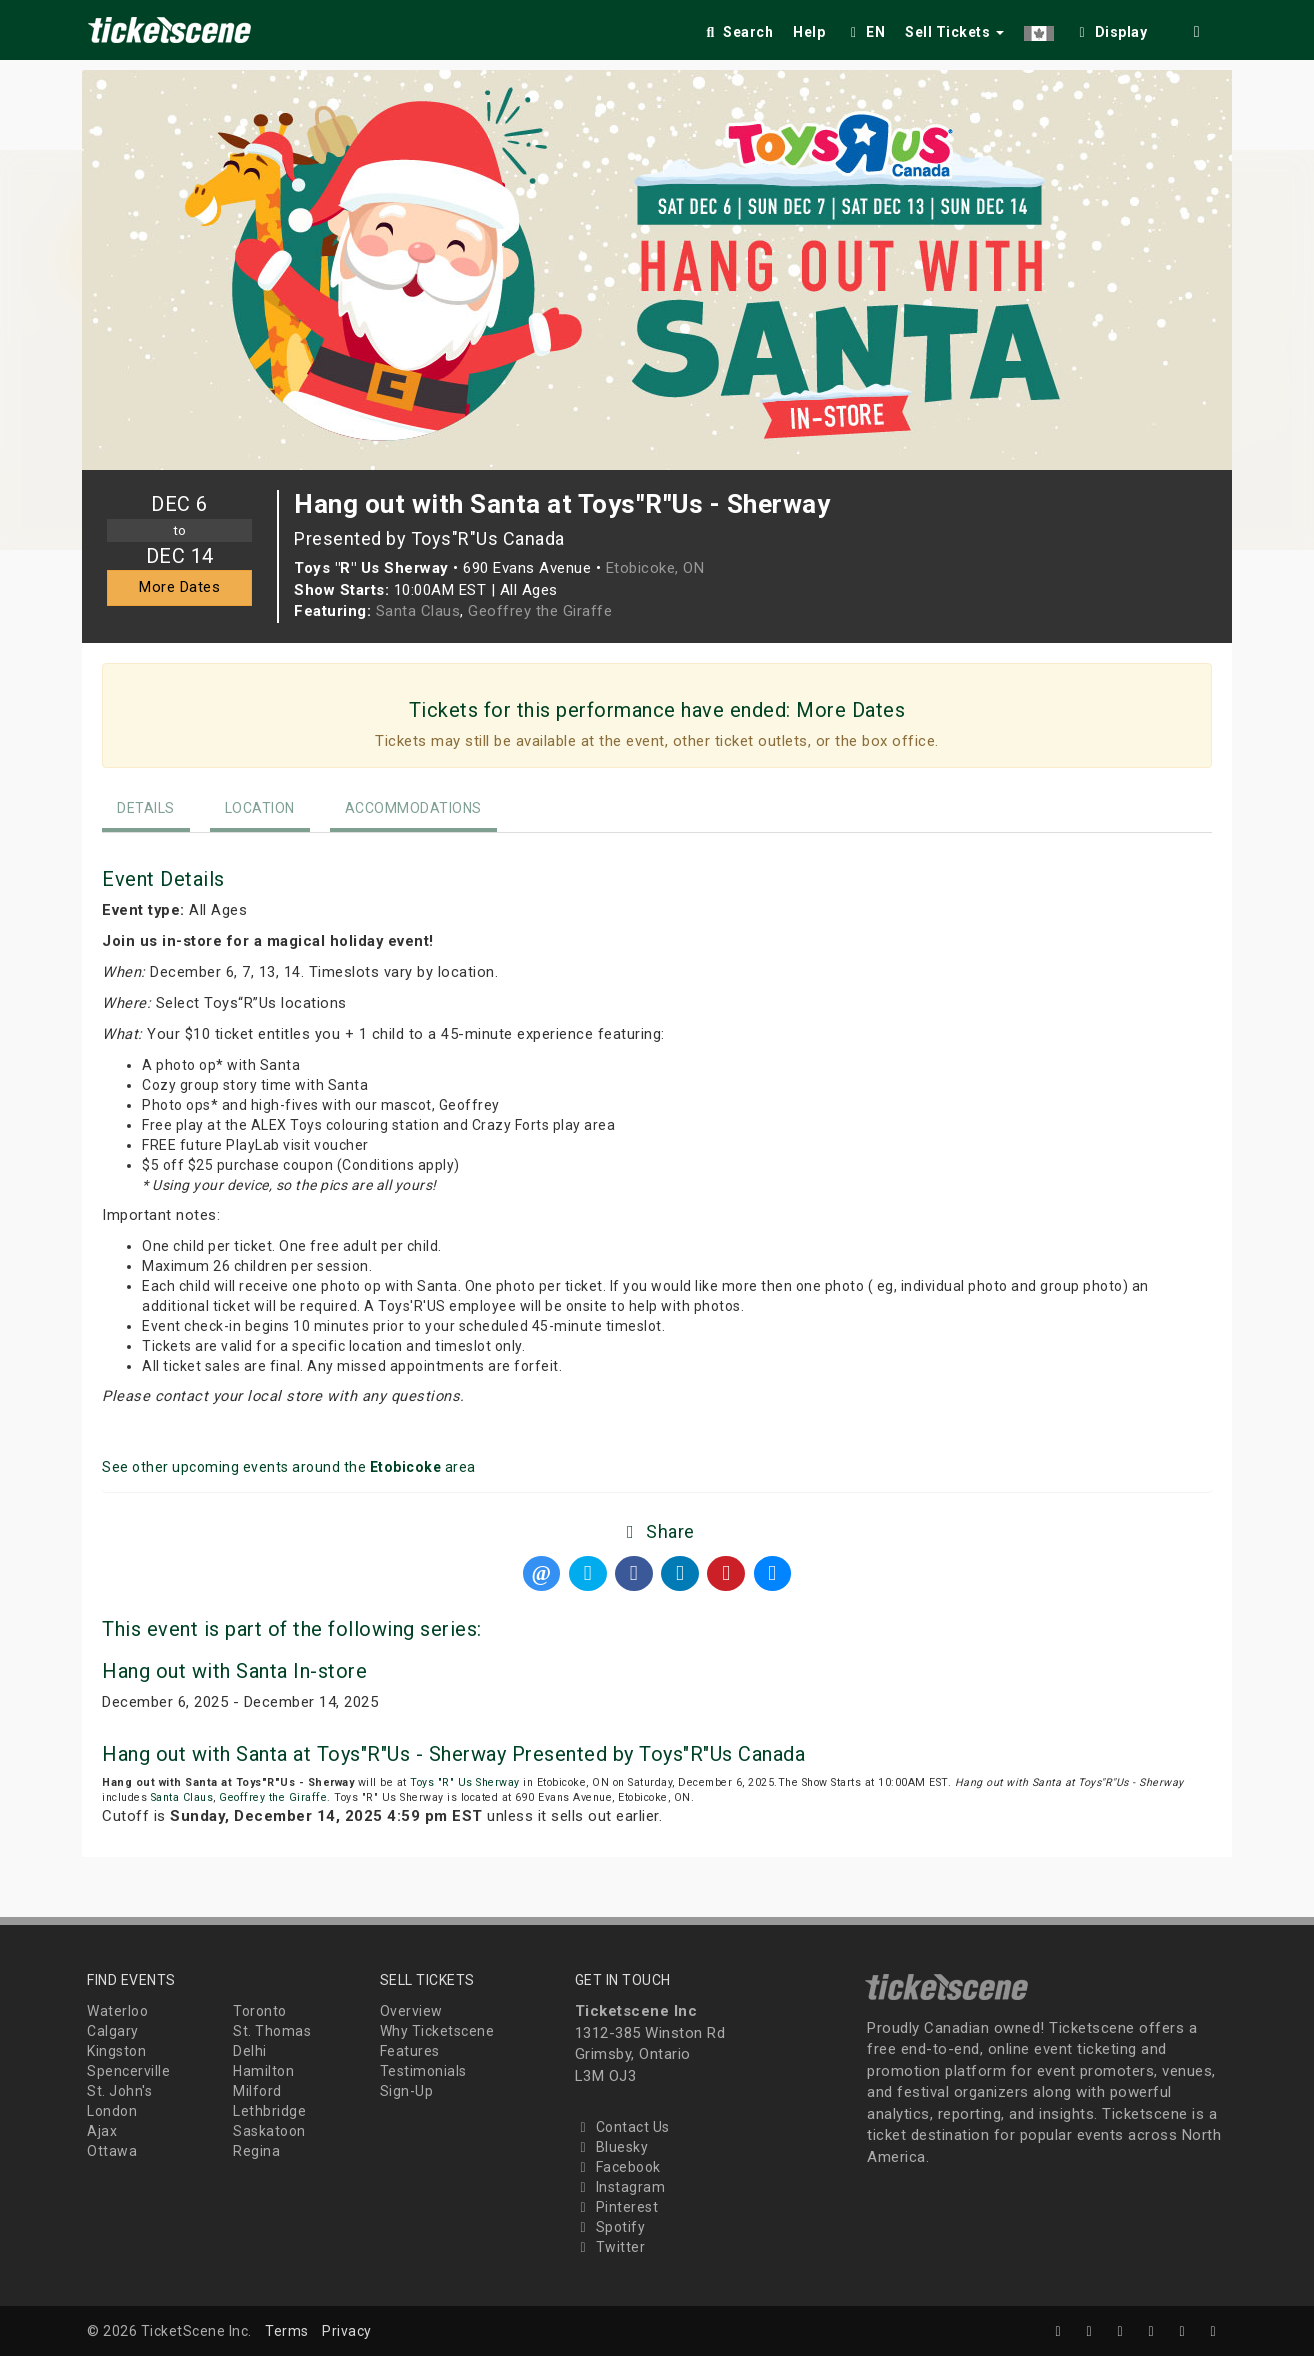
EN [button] (865, 32)
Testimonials (423, 2071)
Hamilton (263, 2071)
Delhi (250, 2051)
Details (146, 808)
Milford (257, 2091)
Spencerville (128, 2071)
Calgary (113, 2031)
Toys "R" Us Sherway (465, 1782)
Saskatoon (269, 2131)
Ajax (102, 2131)
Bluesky (612, 2147)
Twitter (610, 2247)
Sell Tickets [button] (954, 32)
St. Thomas (272, 2031)
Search (737, 32)
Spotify (610, 2227)
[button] (1039, 28)
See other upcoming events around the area (289, 1467)
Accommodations (413, 808)
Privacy (347, 2331)
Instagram (620, 2187)
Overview (411, 2011)
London (112, 2111)
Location (260, 808)
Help (809, 32)
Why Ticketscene (437, 2031)
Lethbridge (269, 2111)
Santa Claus (418, 611)
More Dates (179, 587)
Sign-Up (407, 2091)
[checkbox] (1111, 28)
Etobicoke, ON (655, 568)
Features (410, 2051)
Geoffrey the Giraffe (540, 611)
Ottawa (112, 2151)
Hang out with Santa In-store (234, 1671)
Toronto (260, 2011)
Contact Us (622, 2127)
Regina (256, 2151)
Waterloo (117, 2011)
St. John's (119, 2091)
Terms (287, 2331)
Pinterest (617, 2207)
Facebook (618, 2167)
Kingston (116, 2051)
